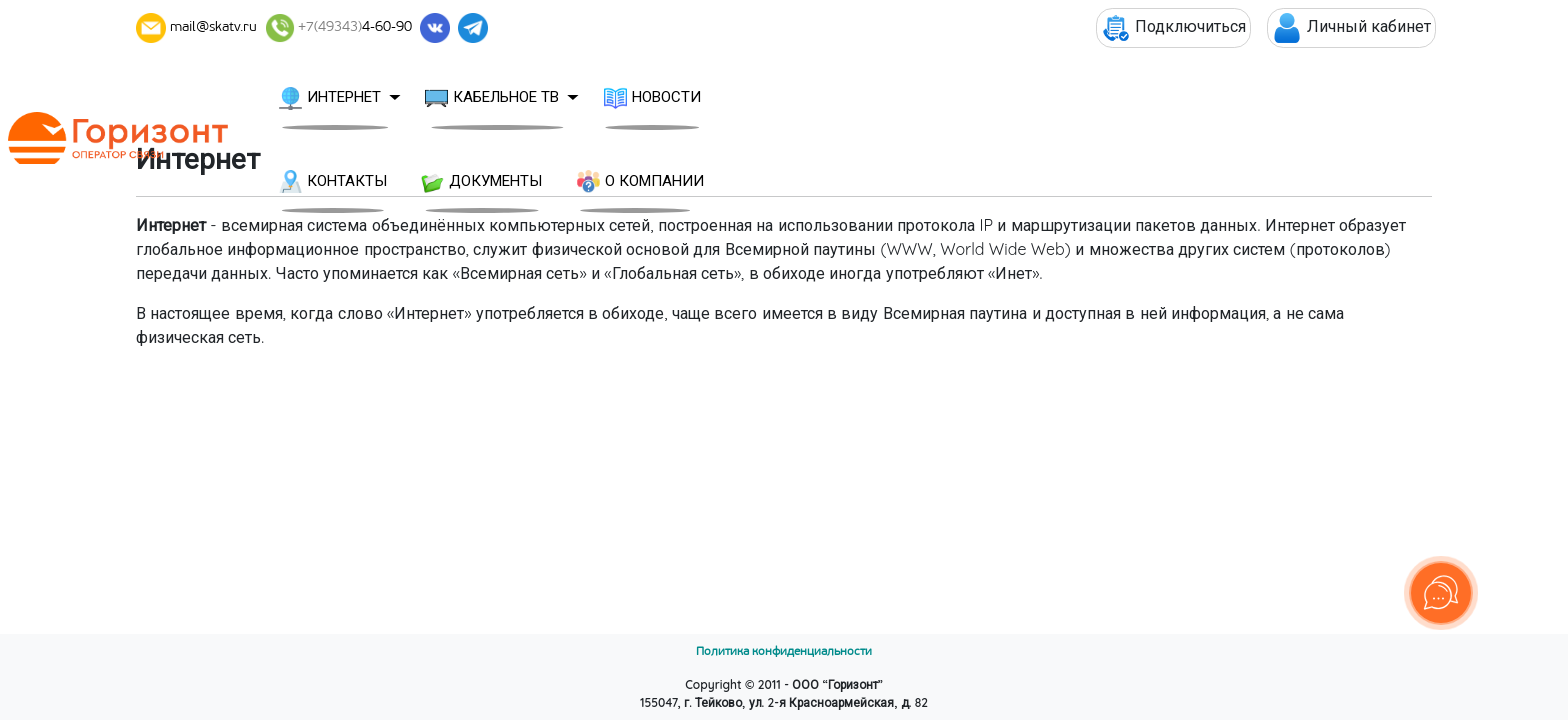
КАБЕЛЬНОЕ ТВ (616, 98)
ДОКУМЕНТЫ (1062, 98)
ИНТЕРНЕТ (454, 98)
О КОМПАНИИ (1220, 98)
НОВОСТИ (776, 98)
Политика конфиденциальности (784, 651)
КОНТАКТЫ (913, 98)
